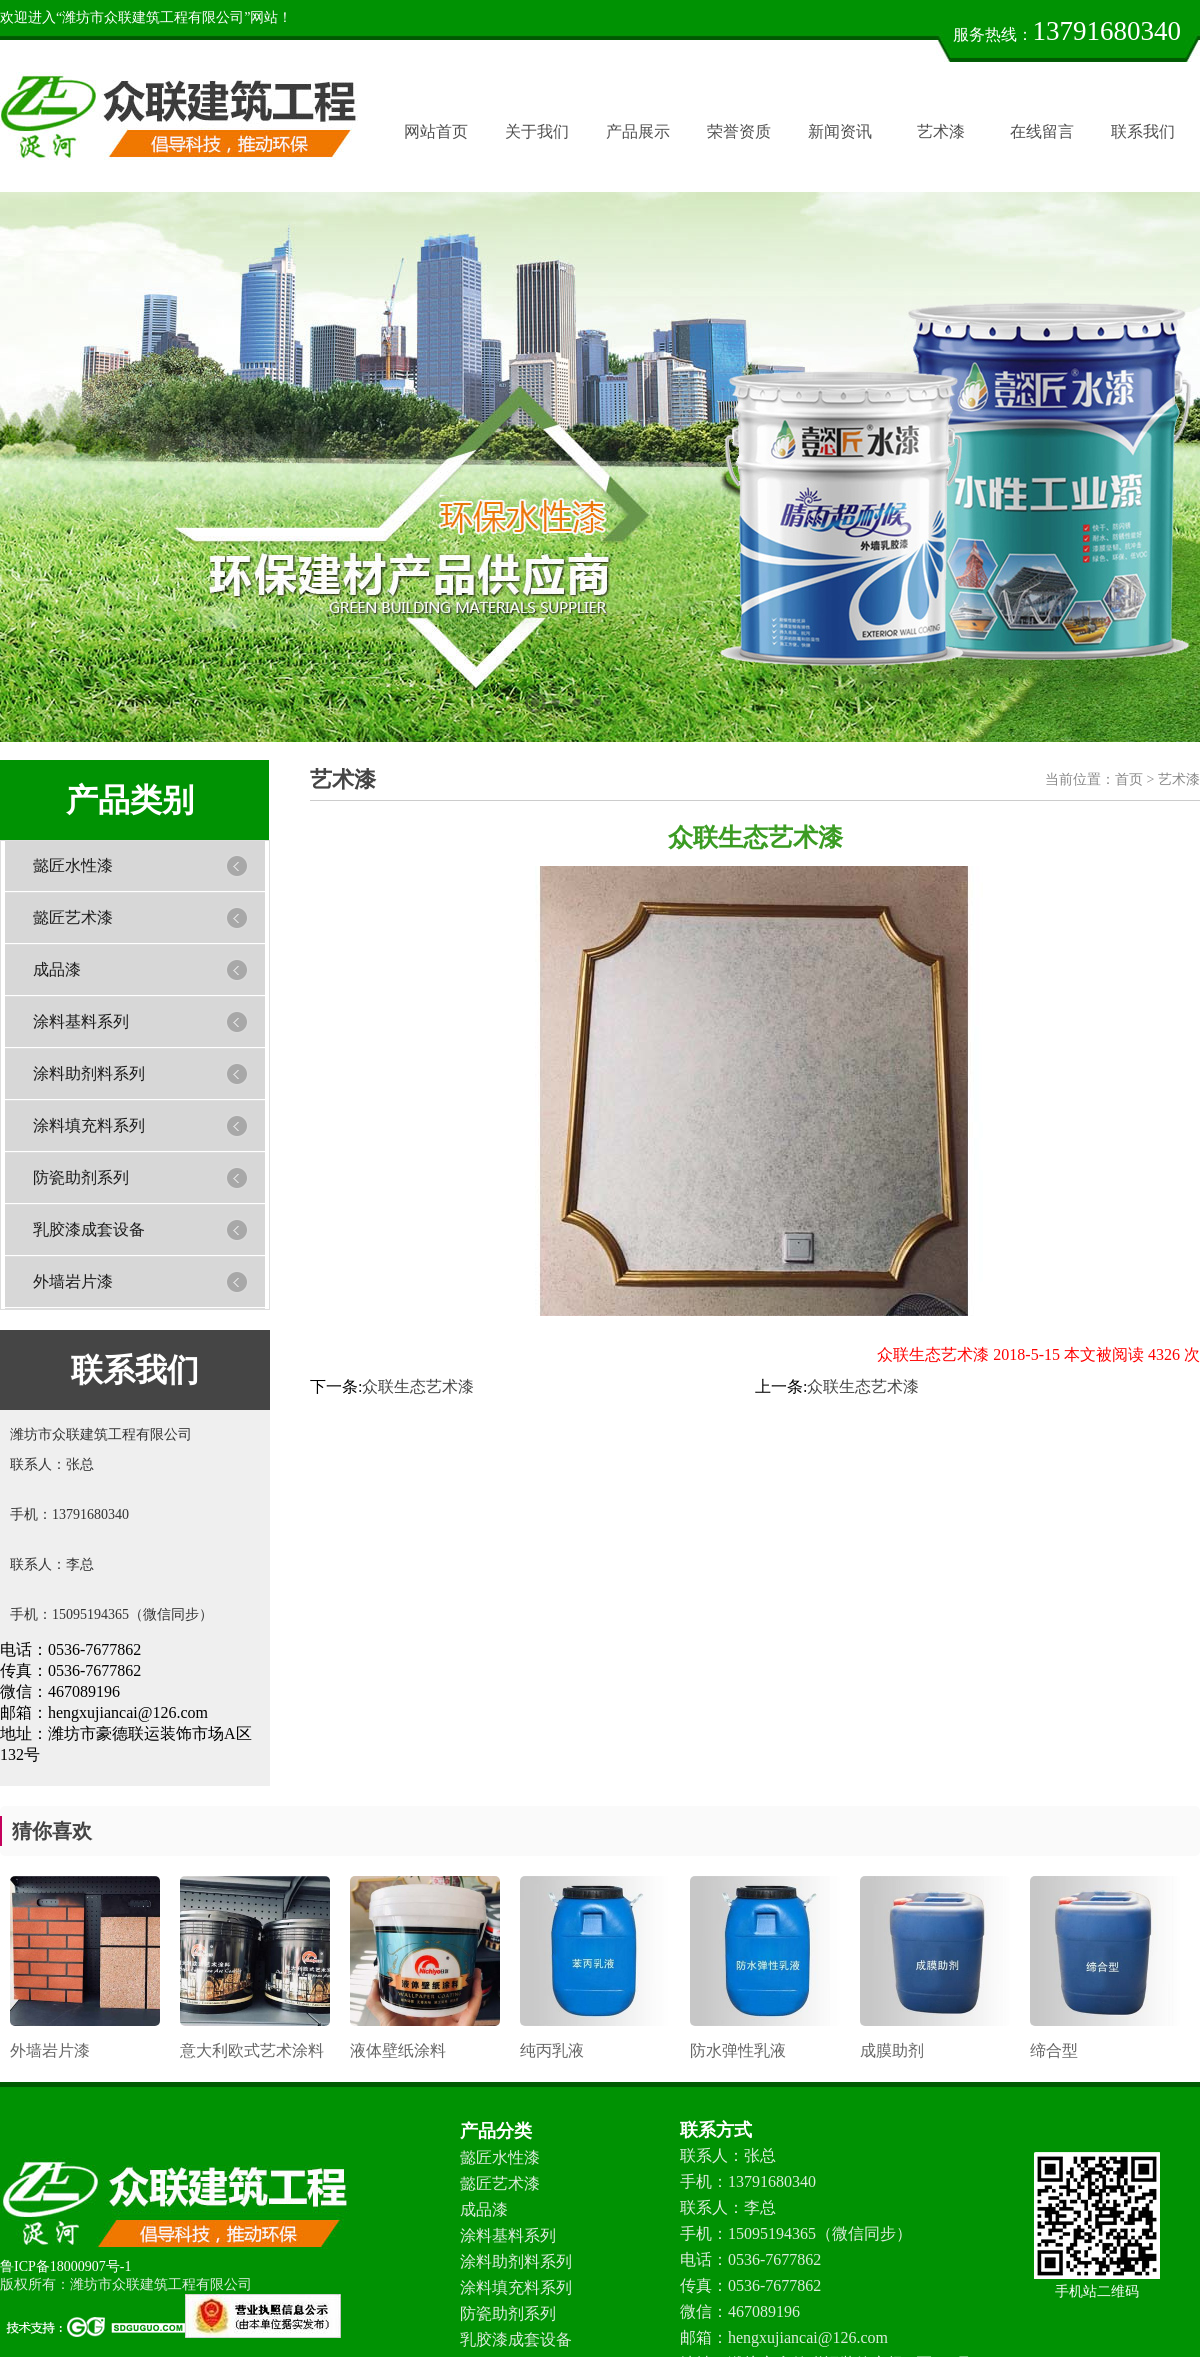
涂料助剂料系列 (89, 1073)
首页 (1129, 779)
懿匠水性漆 (73, 865)
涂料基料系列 (81, 1021)
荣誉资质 (739, 131)
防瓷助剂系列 (81, 1177)
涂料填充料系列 (89, 1125)
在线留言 (1042, 131)
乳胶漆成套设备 (89, 1229)
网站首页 (436, 131)
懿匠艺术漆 (73, 917)
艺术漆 (941, 131)
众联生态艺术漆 (418, 1386)
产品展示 (638, 131)
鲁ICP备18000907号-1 (65, 2266)
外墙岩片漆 (73, 1281)
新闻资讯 (840, 131)
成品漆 (57, 969)
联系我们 (1143, 131)
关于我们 (537, 131)
